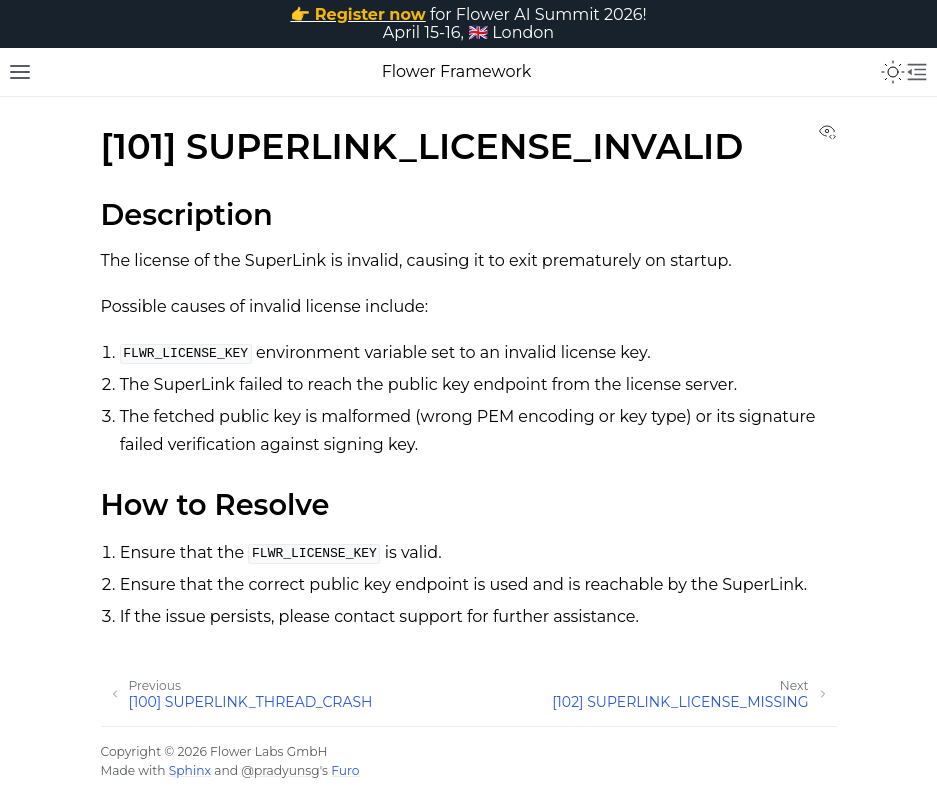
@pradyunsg (280, 770)
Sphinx (190, 770)
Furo (345, 770)
